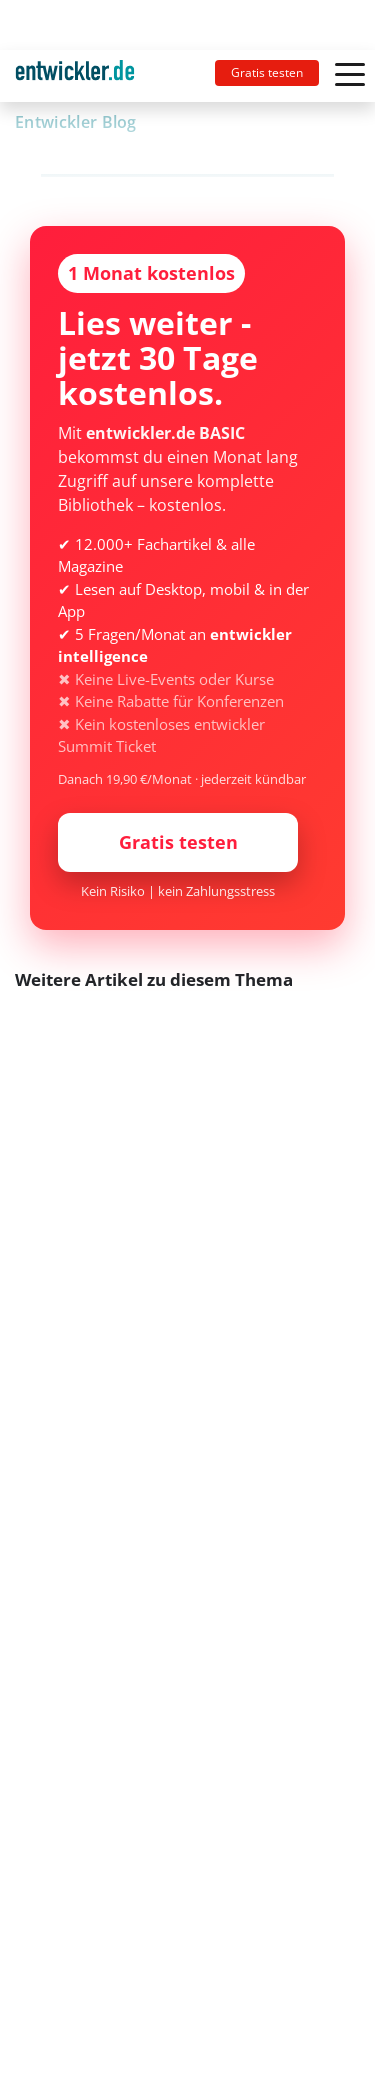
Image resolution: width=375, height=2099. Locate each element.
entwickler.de (75, 79)
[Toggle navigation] (83, 76)
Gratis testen (267, 72)
